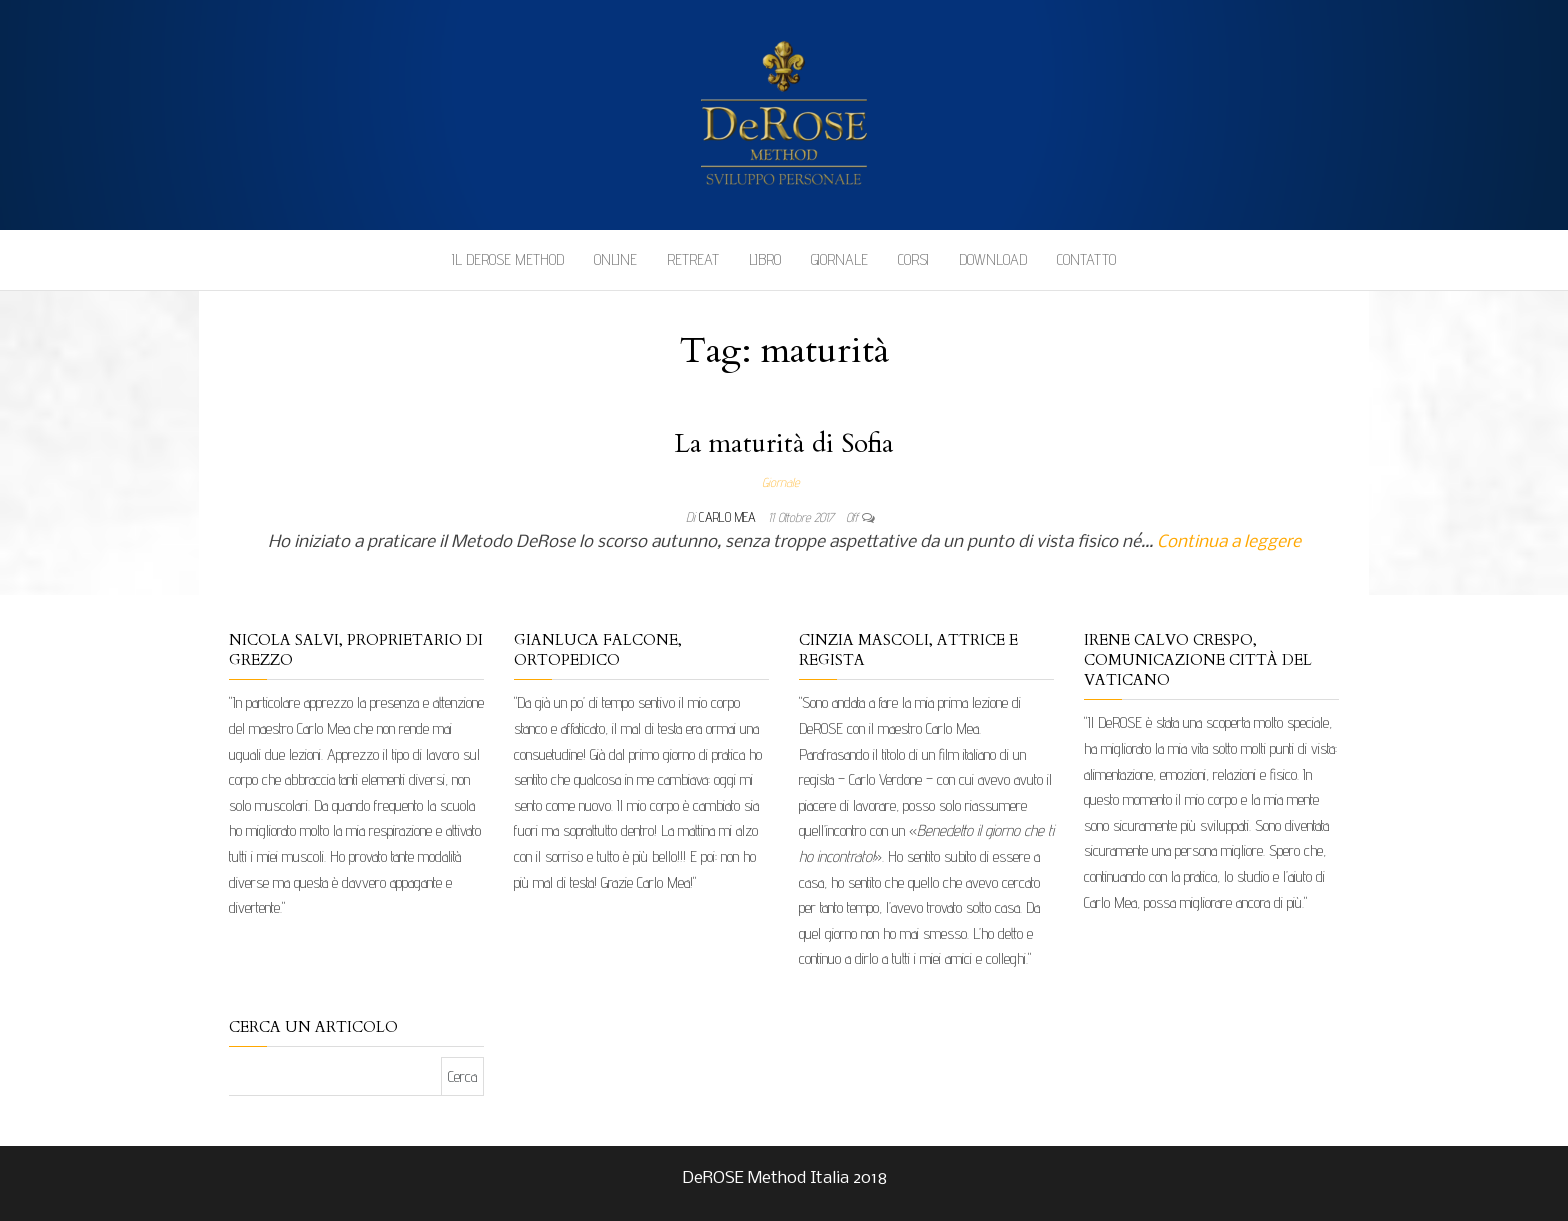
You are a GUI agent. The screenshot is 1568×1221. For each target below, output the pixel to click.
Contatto (1086, 259)
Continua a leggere (1229, 542)
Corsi (913, 259)
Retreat (693, 259)
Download (993, 259)
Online (615, 259)
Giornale (839, 259)
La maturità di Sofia (784, 443)
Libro (765, 259)
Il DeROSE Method (508, 259)
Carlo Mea (729, 517)
